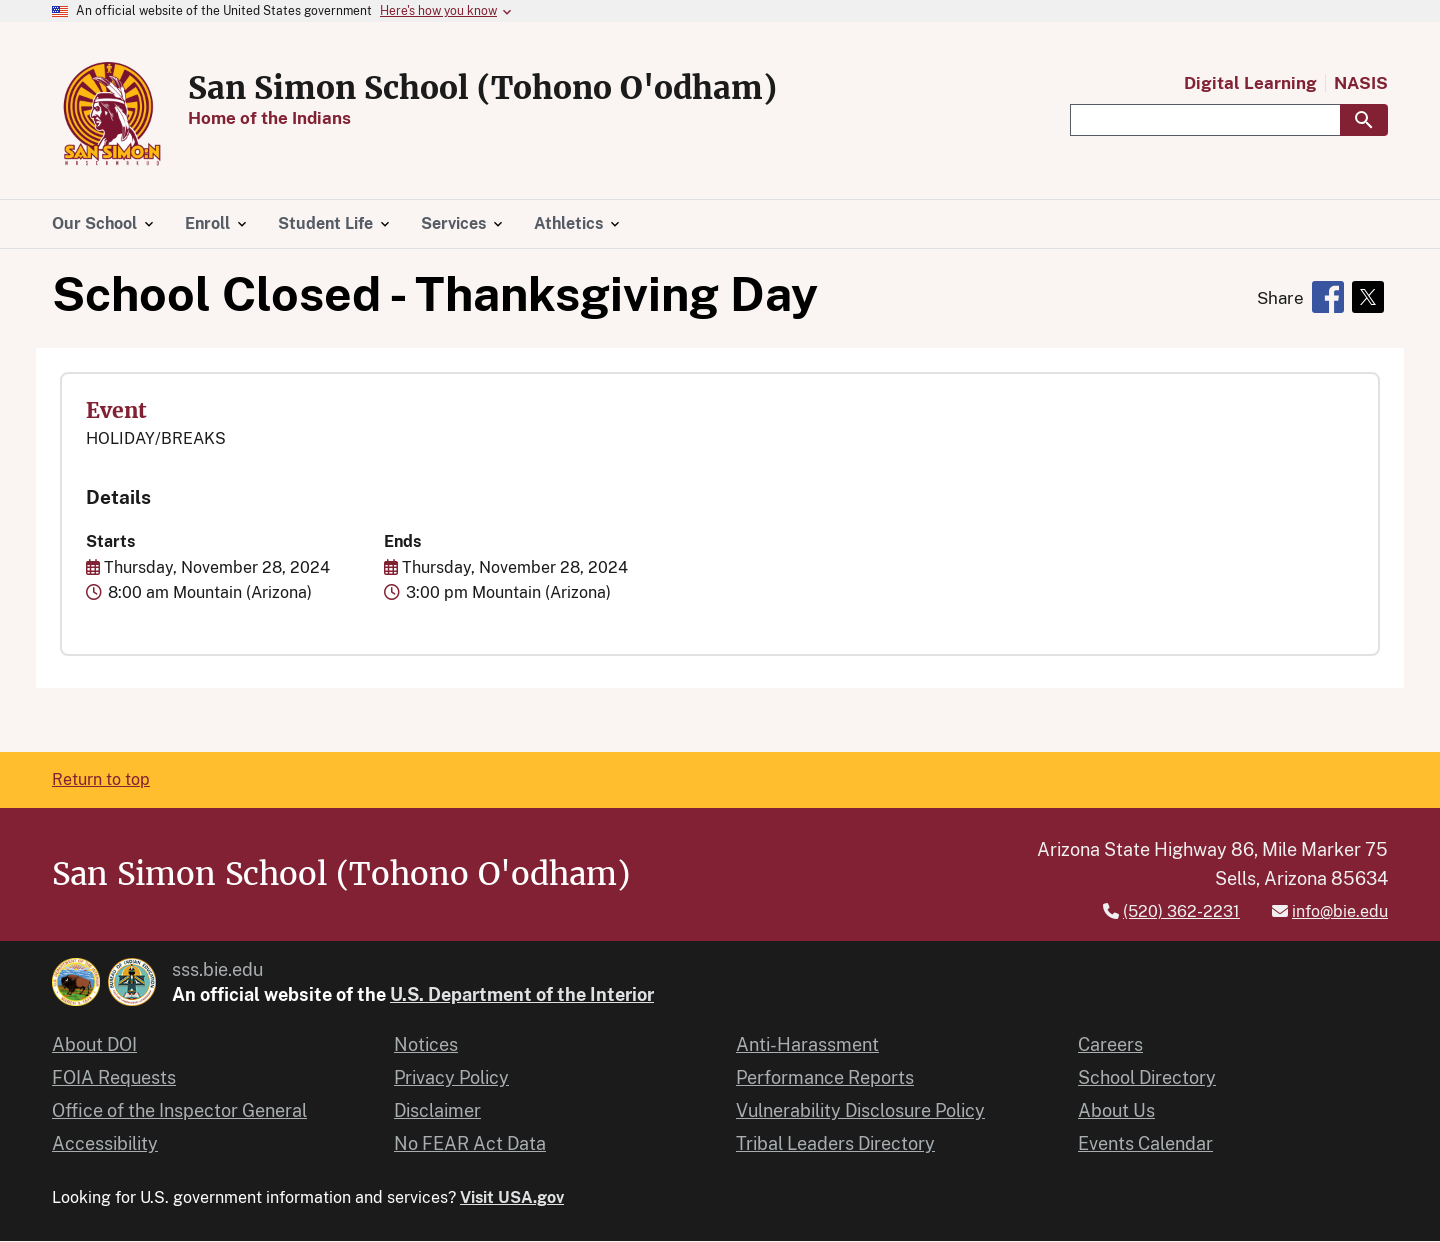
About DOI (94, 1044)
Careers (1110, 1044)
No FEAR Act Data (470, 1143)
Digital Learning (1250, 83)
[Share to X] (1368, 297)
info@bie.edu (1340, 911)
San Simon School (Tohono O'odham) (482, 88)
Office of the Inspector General (179, 1110)
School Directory (1147, 1077)
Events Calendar (1145, 1143)
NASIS (1361, 83)
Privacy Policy (451, 1077)
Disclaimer (437, 1110)
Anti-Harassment (807, 1044)
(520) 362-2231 (1181, 911)
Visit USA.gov (512, 1197)
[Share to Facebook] (1328, 297)
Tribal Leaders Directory (835, 1143)
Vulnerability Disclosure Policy (860, 1110)
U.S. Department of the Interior (522, 994)
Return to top (101, 779)
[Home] (112, 162)
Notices (426, 1044)
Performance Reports (825, 1077)
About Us (1116, 1110)
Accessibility (105, 1143)
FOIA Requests (114, 1077)
